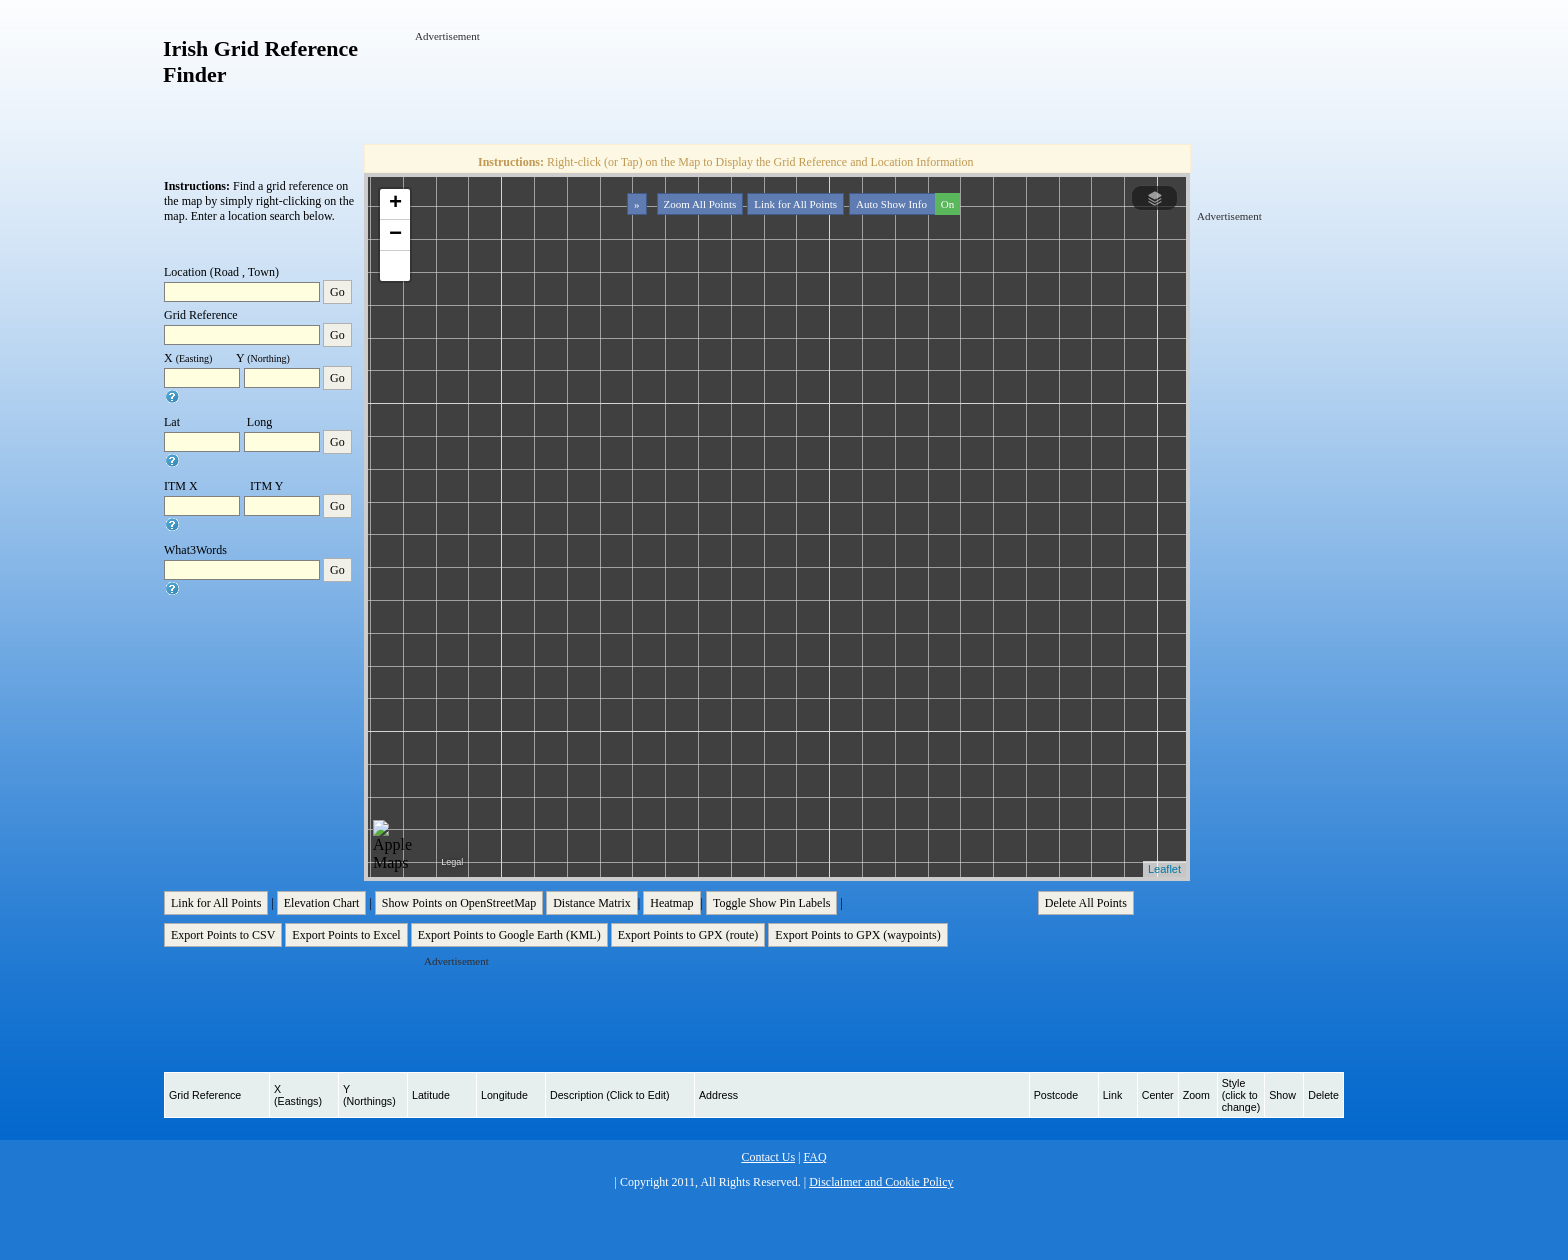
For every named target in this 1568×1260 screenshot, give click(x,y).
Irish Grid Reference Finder (260, 61)
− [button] (395, 235)
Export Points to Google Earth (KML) (509, 935)
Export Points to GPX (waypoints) (857, 935)
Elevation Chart (322, 903)
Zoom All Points (700, 204)
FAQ (814, 1157)
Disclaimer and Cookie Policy (881, 1182)
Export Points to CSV (223, 935)
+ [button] (395, 204)
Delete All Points (1086, 903)
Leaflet (1164, 869)
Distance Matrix (592, 903)
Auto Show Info (906, 204)
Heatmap (671, 903)
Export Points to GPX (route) (688, 935)
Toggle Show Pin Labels (772, 903)
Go (337, 292)
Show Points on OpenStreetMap (459, 903)
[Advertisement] (779, 89)
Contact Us (768, 1157)
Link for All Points (795, 204)
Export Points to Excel (346, 935)
